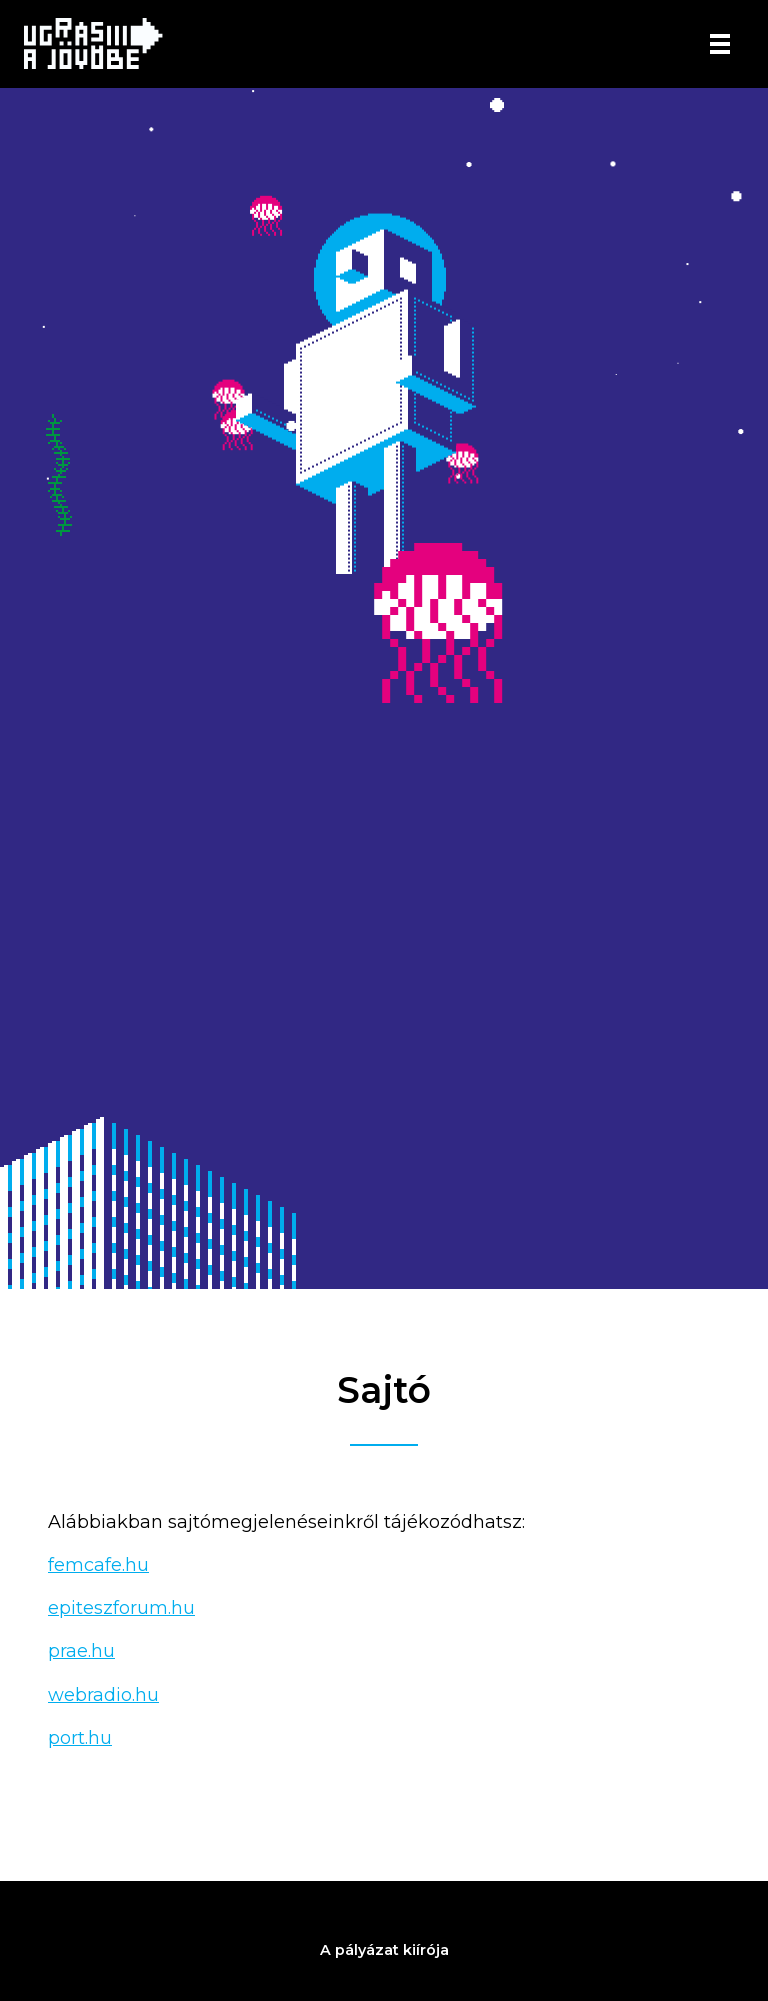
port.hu (80, 1738)
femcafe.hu (98, 1565)
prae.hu (81, 1651)
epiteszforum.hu (121, 1608)
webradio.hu (103, 1695)
